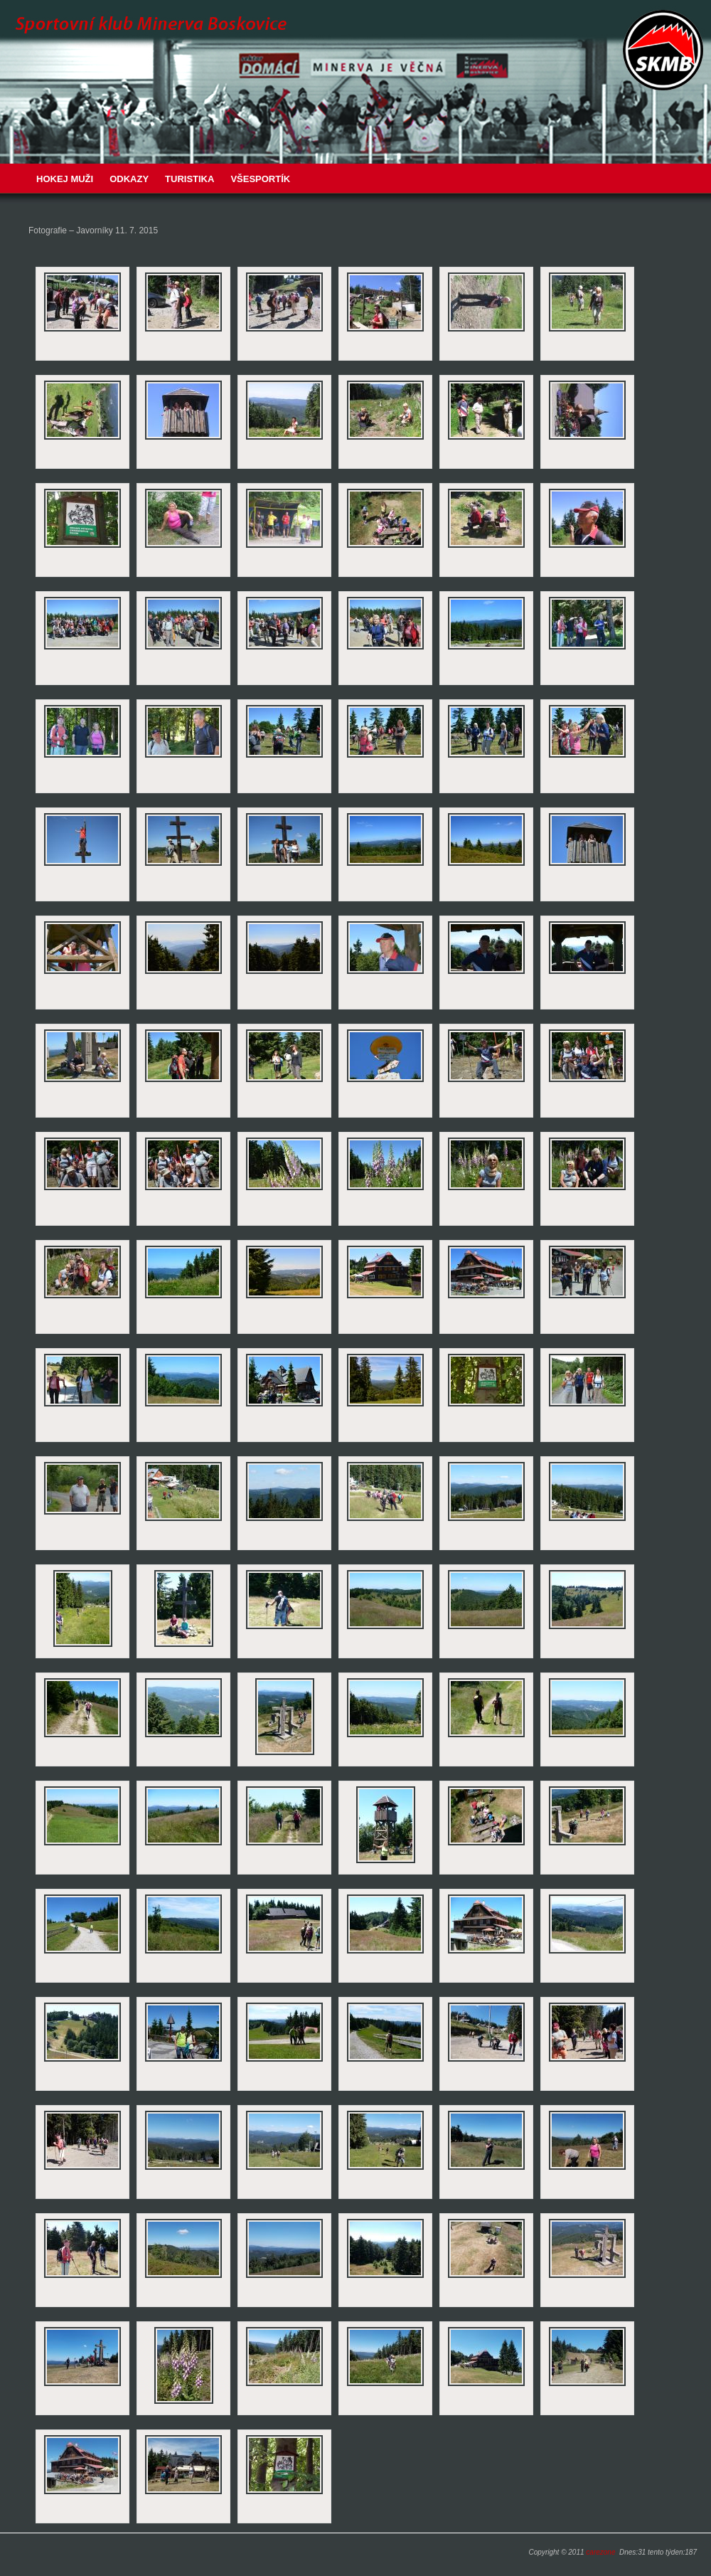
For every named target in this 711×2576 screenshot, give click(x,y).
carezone (600, 2552)
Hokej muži (64, 179)
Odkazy (129, 179)
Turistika (189, 179)
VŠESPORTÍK (260, 179)
